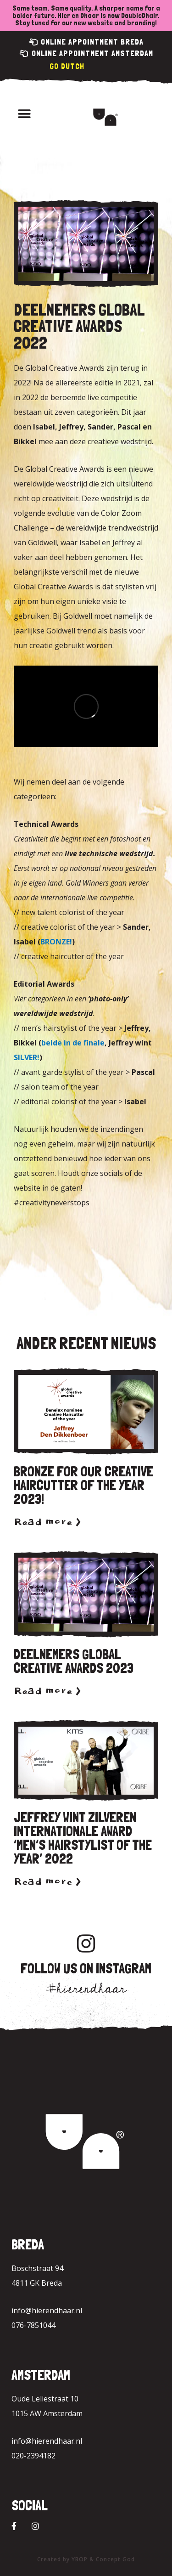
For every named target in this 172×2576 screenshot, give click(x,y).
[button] (24, 113)
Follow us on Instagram (86, 1968)
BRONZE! (56, 942)
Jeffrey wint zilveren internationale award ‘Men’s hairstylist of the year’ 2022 (83, 1838)
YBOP (80, 2559)
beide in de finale (73, 1043)
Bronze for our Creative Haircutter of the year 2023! (83, 1485)
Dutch (72, 66)
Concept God (115, 2559)
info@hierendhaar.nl (46, 2310)
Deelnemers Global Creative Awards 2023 (73, 1661)
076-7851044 (33, 2325)
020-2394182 (33, 2456)
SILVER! (26, 1057)
